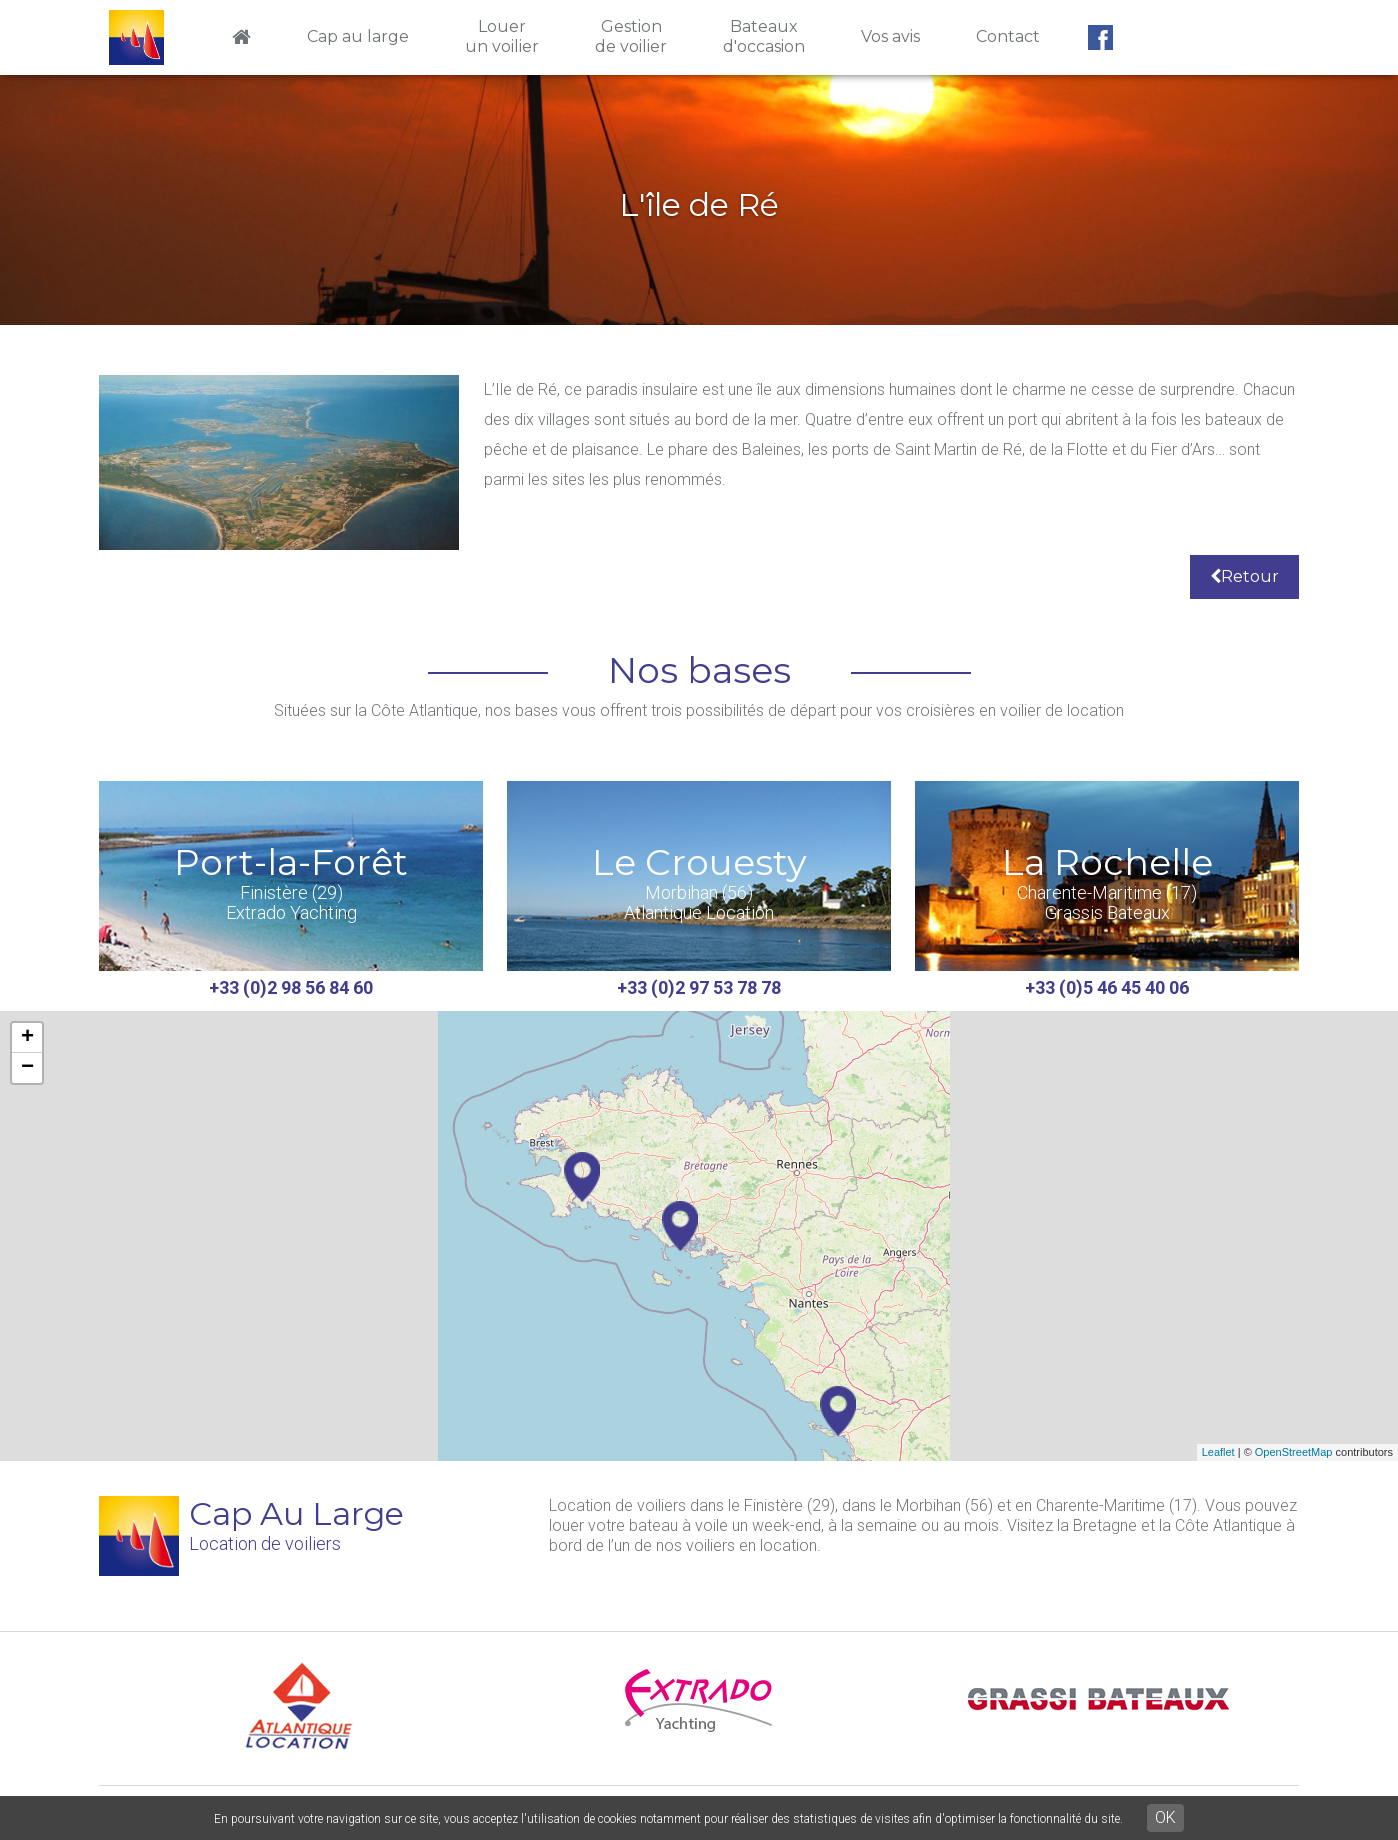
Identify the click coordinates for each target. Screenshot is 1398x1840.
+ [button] (27, 1038)
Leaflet (1218, 1452)
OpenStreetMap (1294, 1452)
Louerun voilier (502, 36)
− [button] (27, 1068)
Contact (1008, 36)
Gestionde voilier (631, 36)
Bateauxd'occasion (764, 36)
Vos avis (890, 36)
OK (1165, 1817)
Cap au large (358, 36)
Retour (1244, 576)
